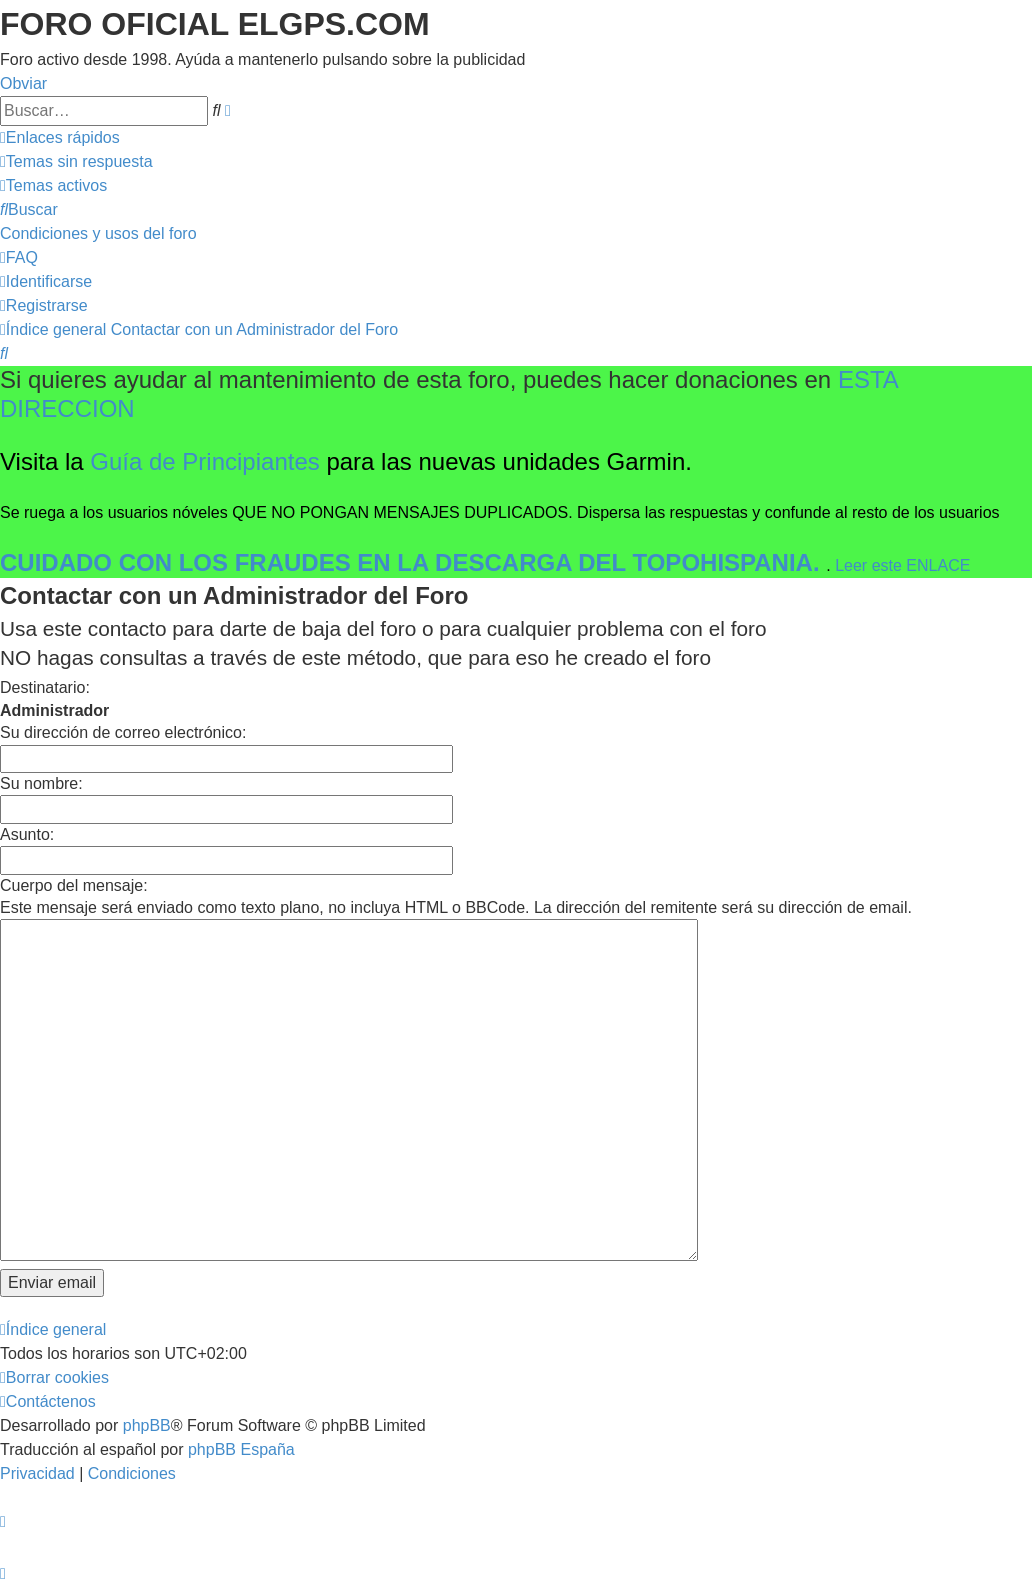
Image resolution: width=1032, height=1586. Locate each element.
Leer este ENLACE (902, 565)
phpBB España (241, 1449)
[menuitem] (76, 161)
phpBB (147, 1425)
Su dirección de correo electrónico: (123, 732)
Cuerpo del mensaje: (74, 885)
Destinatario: (45, 687)
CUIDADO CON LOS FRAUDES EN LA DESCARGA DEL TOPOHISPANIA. (413, 562)
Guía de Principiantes (204, 461)
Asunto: (27, 834)
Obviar (23, 83)
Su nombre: (41, 783)
